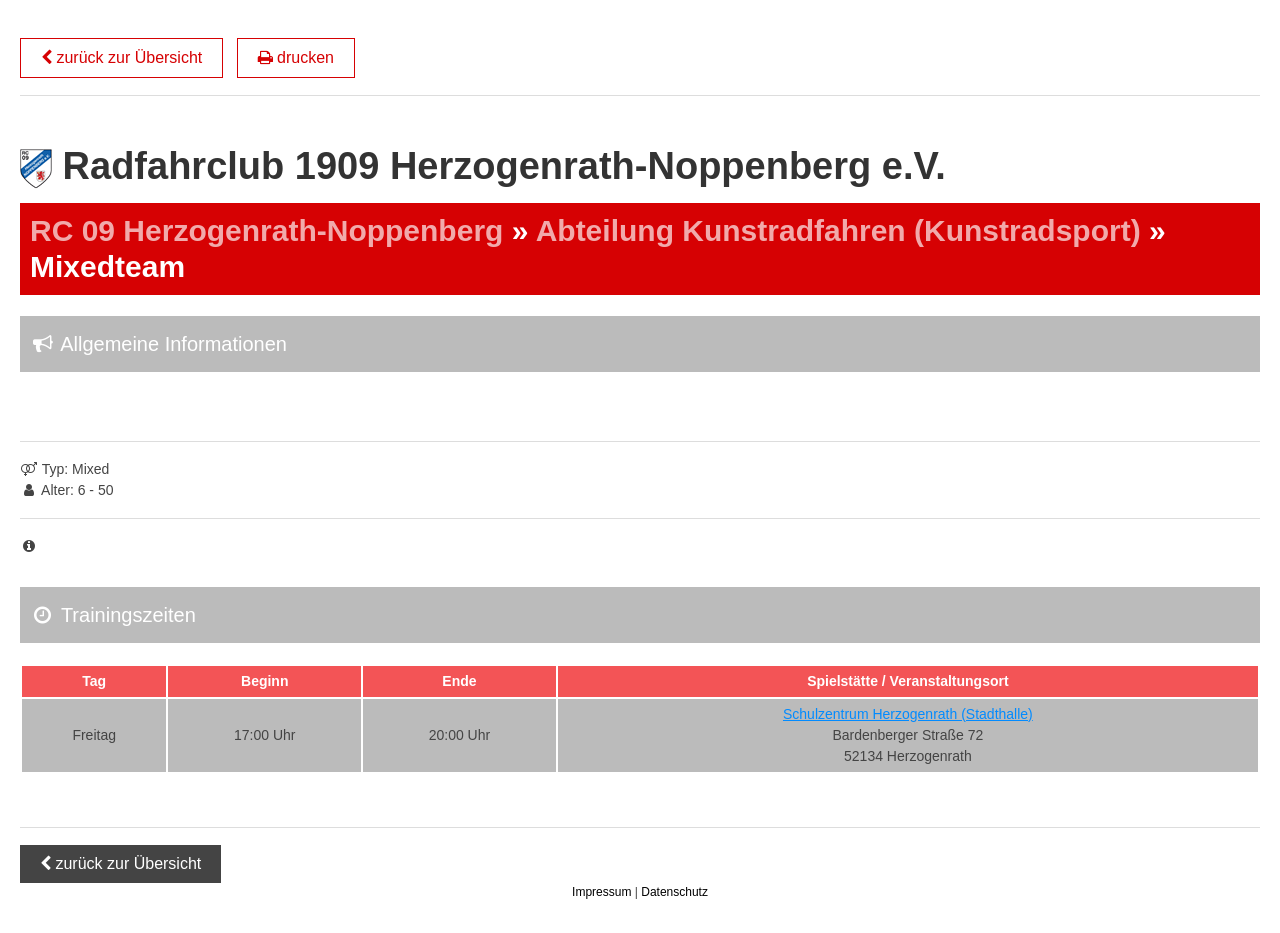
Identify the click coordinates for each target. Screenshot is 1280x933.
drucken (296, 57)
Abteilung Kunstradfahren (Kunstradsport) (838, 230)
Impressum (603, 892)
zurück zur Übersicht (121, 57)
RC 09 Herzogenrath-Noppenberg (266, 230)
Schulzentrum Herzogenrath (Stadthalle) (908, 714)
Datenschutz (674, 892)
